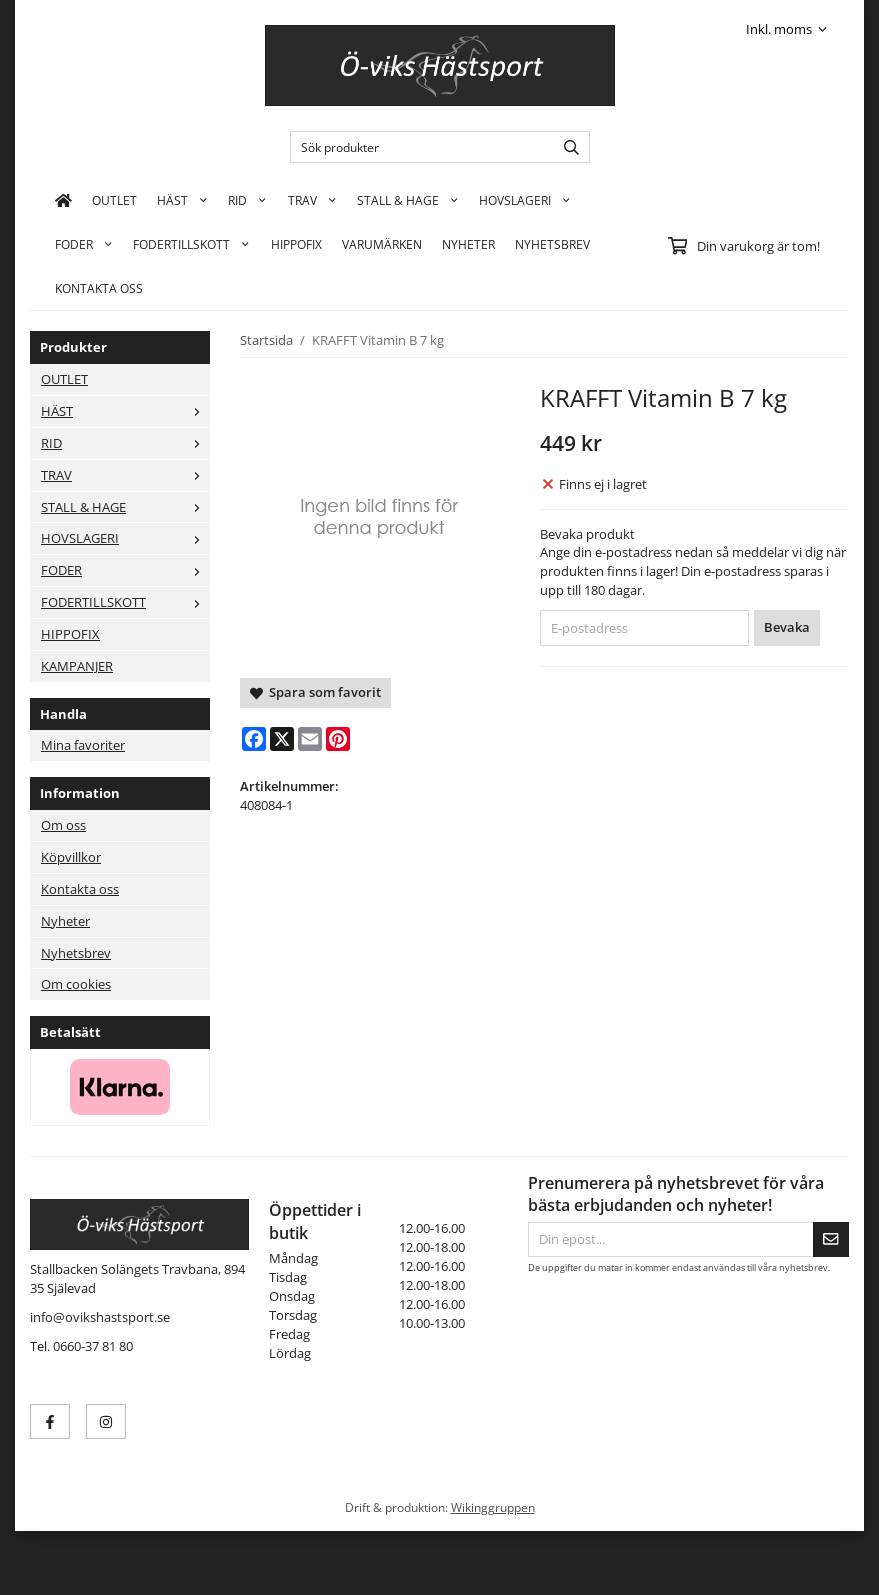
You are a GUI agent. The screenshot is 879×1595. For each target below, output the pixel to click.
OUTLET (114, 200)
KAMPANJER (77, 666)
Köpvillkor (71, 857)
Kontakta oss (80, 889)
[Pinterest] (338, 739)
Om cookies (76, 984)
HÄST (182, 200)
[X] (282, 739)
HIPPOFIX (296, 244)
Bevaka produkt (587, 534)
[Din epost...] (670, 1239)
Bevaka (787, 627)
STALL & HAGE (408, 200)
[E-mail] (310, 739)
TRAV (312, 200)
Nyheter (468, 244)
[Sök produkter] (417, 147)
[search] (566, 147)
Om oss (63, 825)
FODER (84, 244)
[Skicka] (831, 1239)
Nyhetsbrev (552, 244)
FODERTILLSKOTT (191, 244)
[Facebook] (254, 739)
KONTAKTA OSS (99, 288)
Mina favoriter (83, 745)
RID (247, 200)
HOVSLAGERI (525, 200)
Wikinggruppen (493, 1507)
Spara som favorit (315, 692)
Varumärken (382, 244)
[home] (63, 200)
